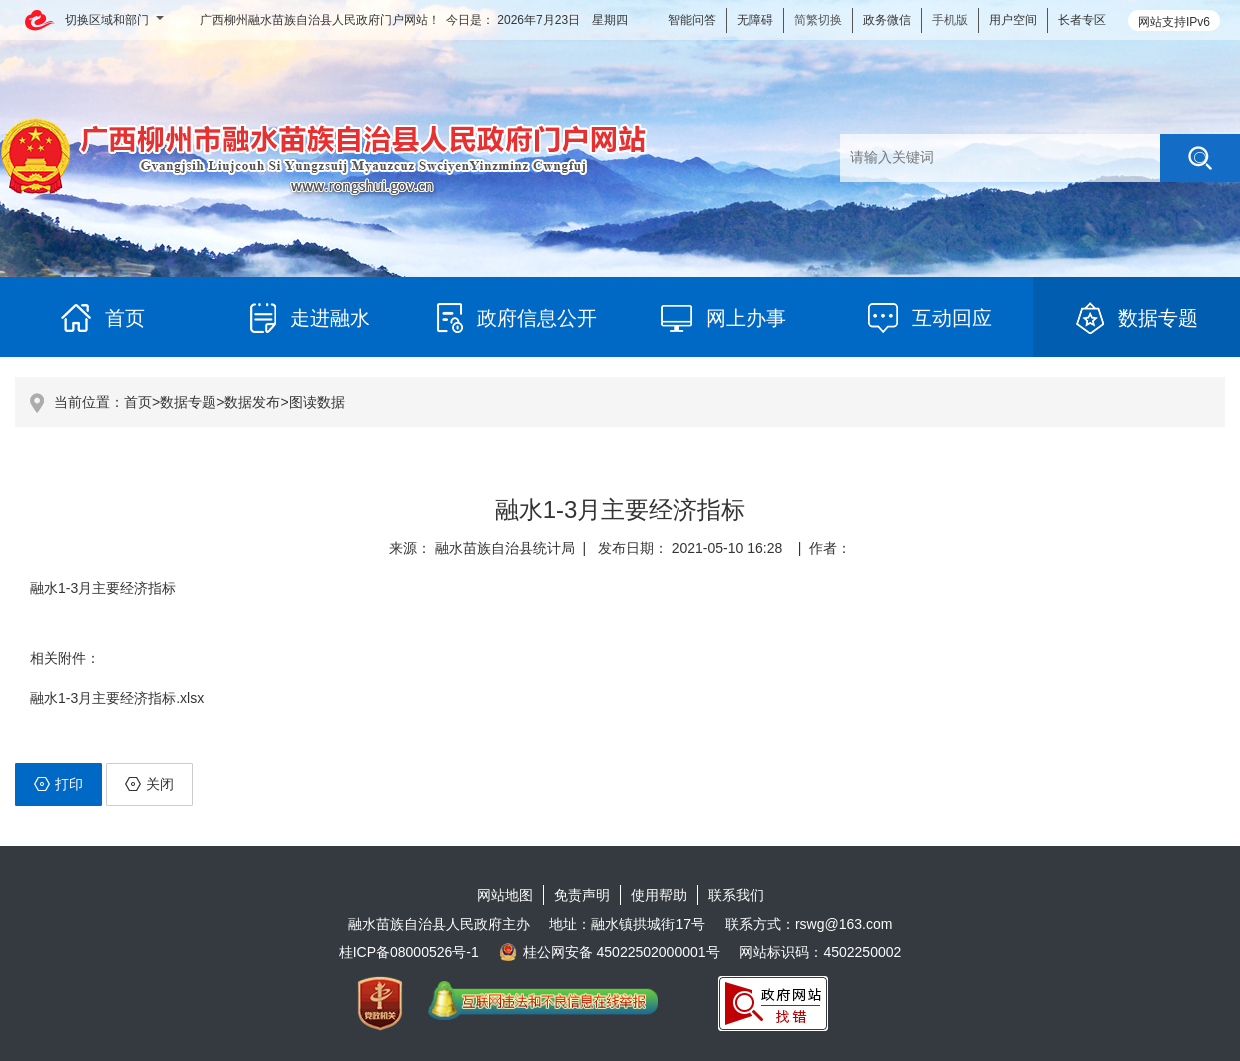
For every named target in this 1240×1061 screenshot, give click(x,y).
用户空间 (1013, 20)
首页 (138, 402)
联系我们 (736, 895)
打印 (58, 784)
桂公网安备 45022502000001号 (609, 952)
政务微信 (887, 20)
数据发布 (252, 402)
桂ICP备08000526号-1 (409, 952)
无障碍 (755, 20)
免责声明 (582, 895)
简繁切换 (818, 20)
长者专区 (1082, 20)
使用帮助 (659, 895)
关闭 (149, 784)
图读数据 (317, 402)
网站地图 (505, 895)
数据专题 (188, 402)
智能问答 (692, 20)
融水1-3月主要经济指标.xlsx (117, 698)
